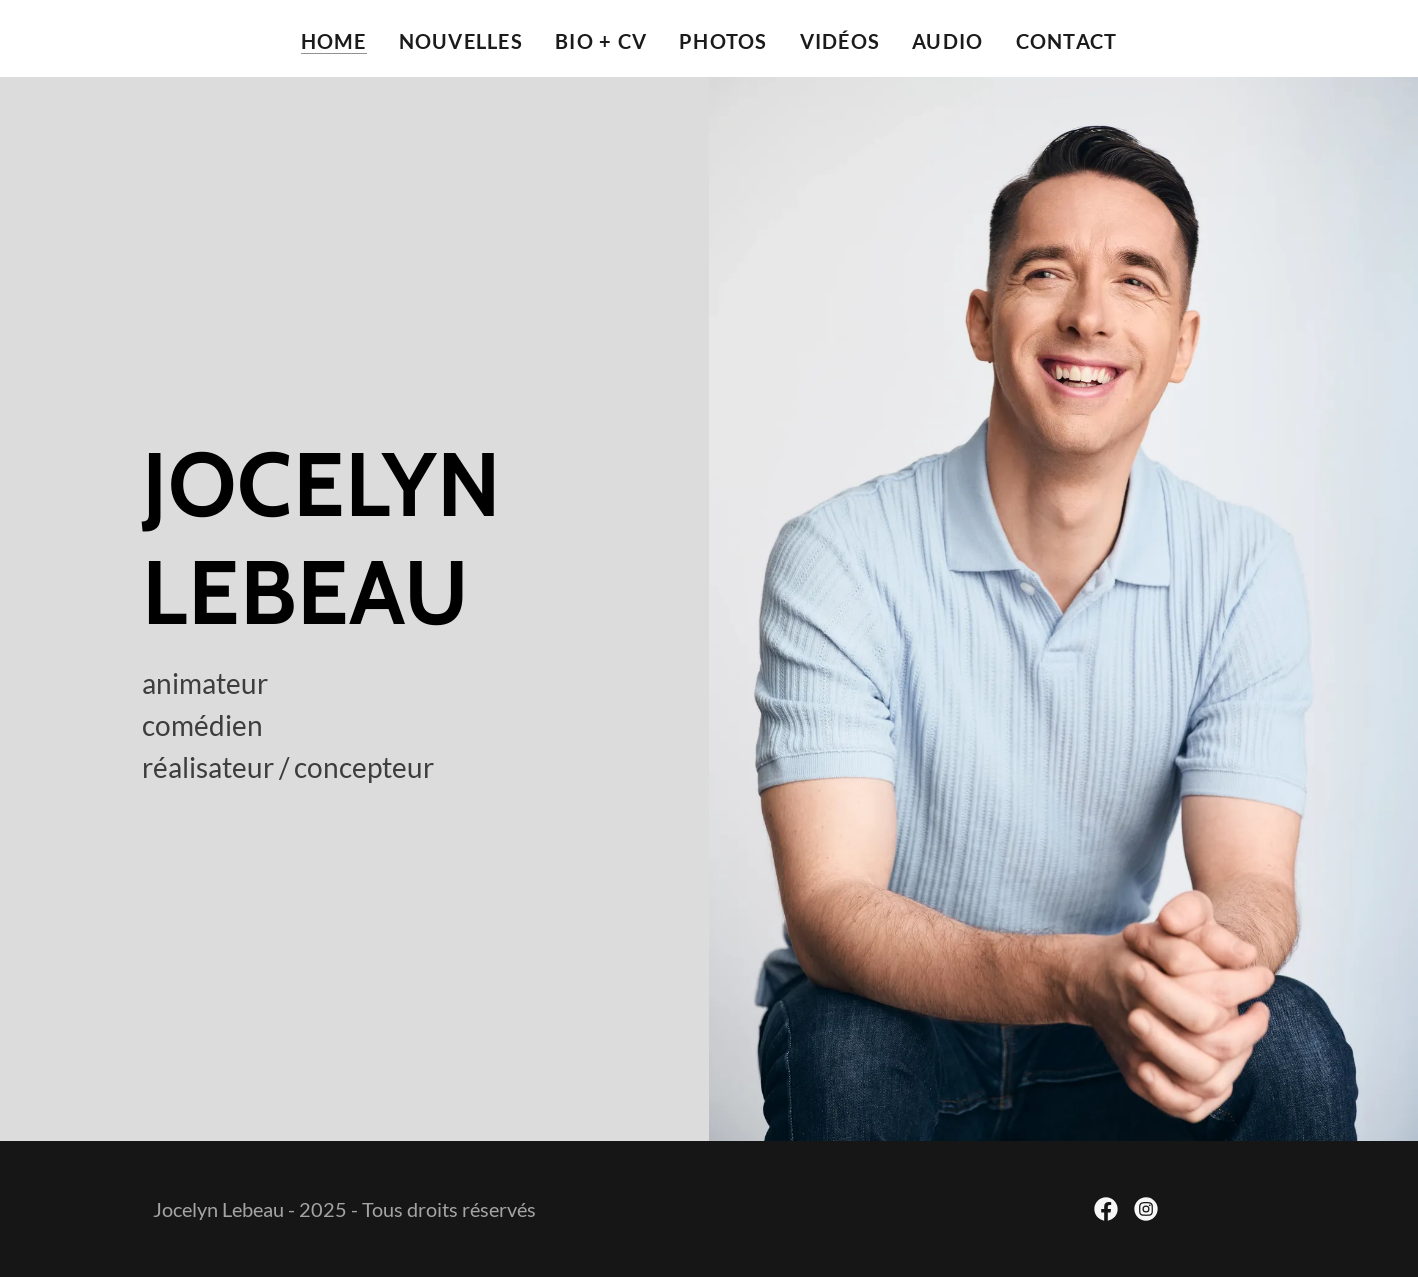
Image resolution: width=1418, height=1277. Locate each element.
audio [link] (947, 41)
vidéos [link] (840, 41)
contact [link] (1067, 41)
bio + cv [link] (601, 41)
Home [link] (334, 41)
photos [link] (723, 41)
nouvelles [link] (461, 41)
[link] (1106, 1209)
